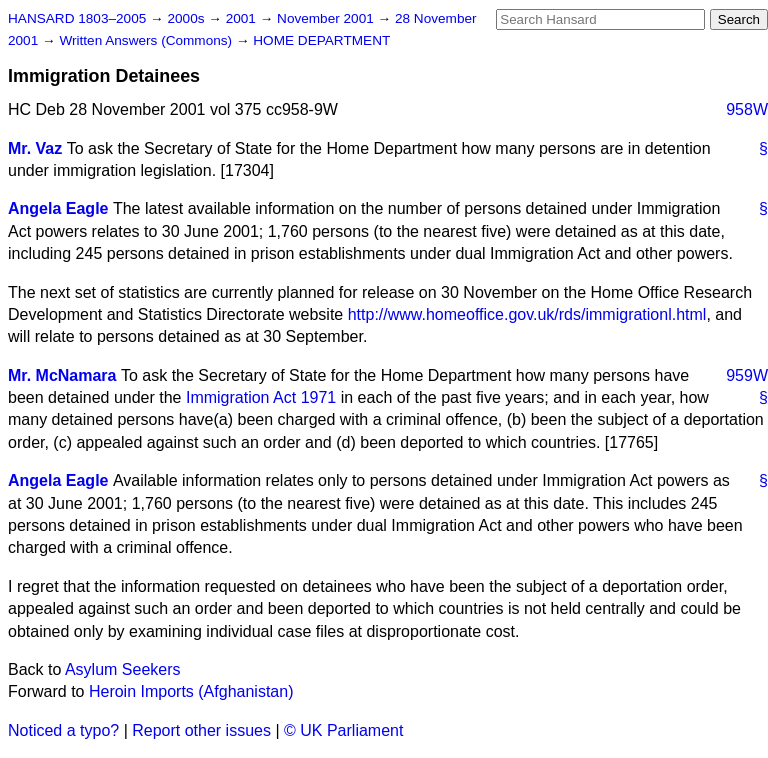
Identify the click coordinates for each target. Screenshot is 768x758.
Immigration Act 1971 (261, 397)
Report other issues (201, 730)
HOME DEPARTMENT (321, 40)
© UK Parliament (343, 730)
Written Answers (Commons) (147, 40)
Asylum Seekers (123, 669)
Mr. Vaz (35, 148)
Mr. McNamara (62, 375)
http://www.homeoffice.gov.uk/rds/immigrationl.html (527, 314)
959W (747, 375)
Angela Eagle (58, 208)
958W (747, 109)
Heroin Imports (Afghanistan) (191, 691)
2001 (243, 18)
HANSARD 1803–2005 (77, 18)
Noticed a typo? (63, 730)
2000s (187, 18)
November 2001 (327, 18)
